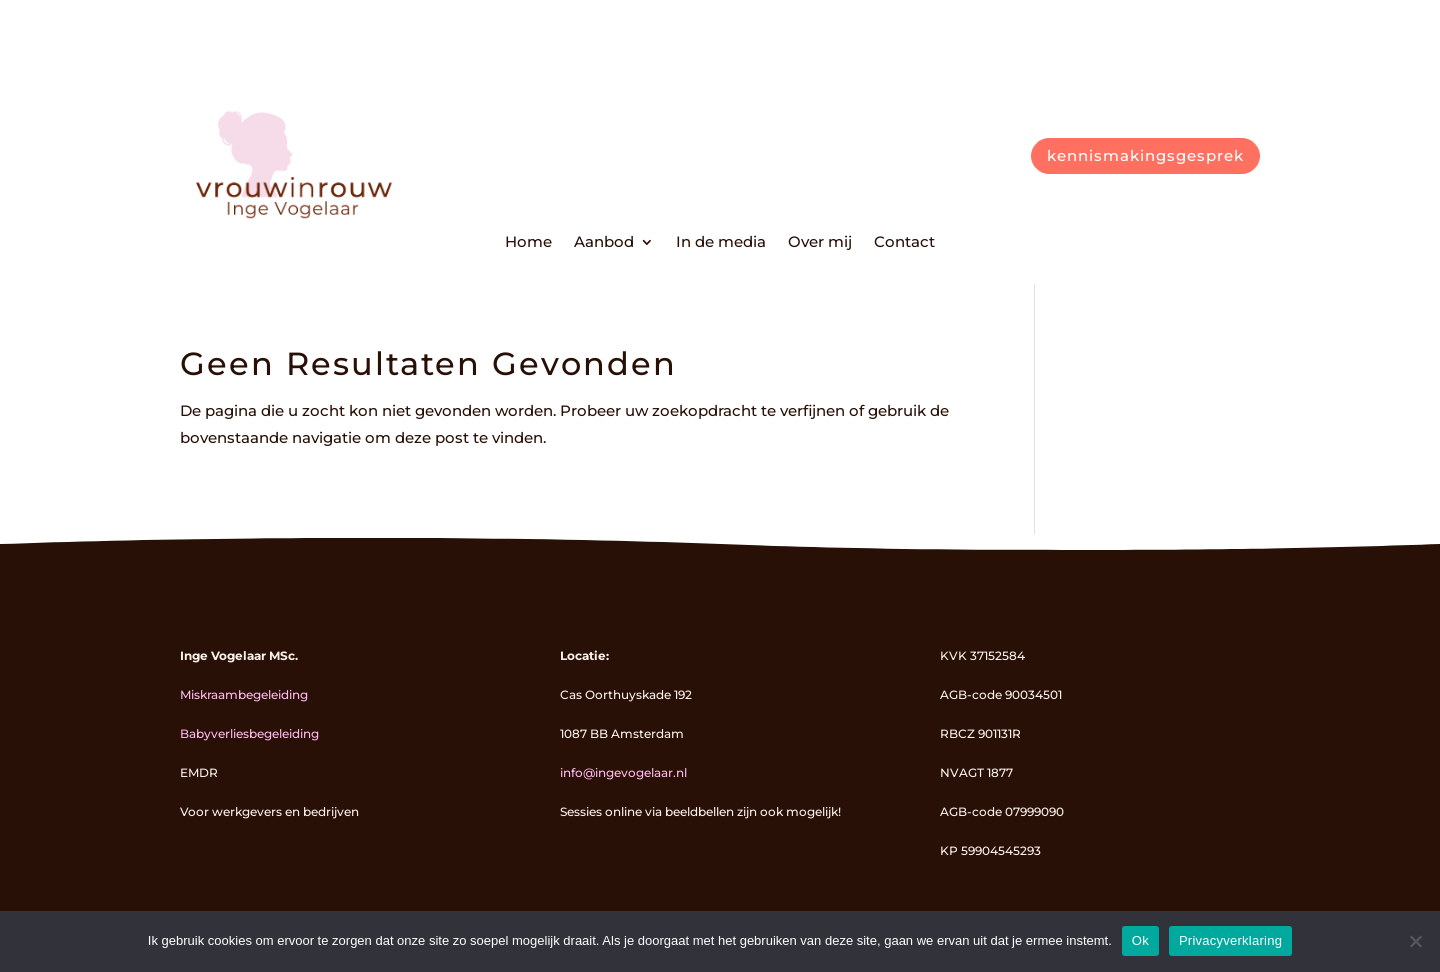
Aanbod (604, 243)
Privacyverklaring (1230, 940)
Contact (904, 243)
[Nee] (1415, 941)
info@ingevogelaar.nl (623, 772)
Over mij (820, 243)
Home (528, 243)
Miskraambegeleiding (244, 694)
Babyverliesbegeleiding (249, 733)
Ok (1140, 940)
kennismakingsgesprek (1145, 155)
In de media (721, 243)
